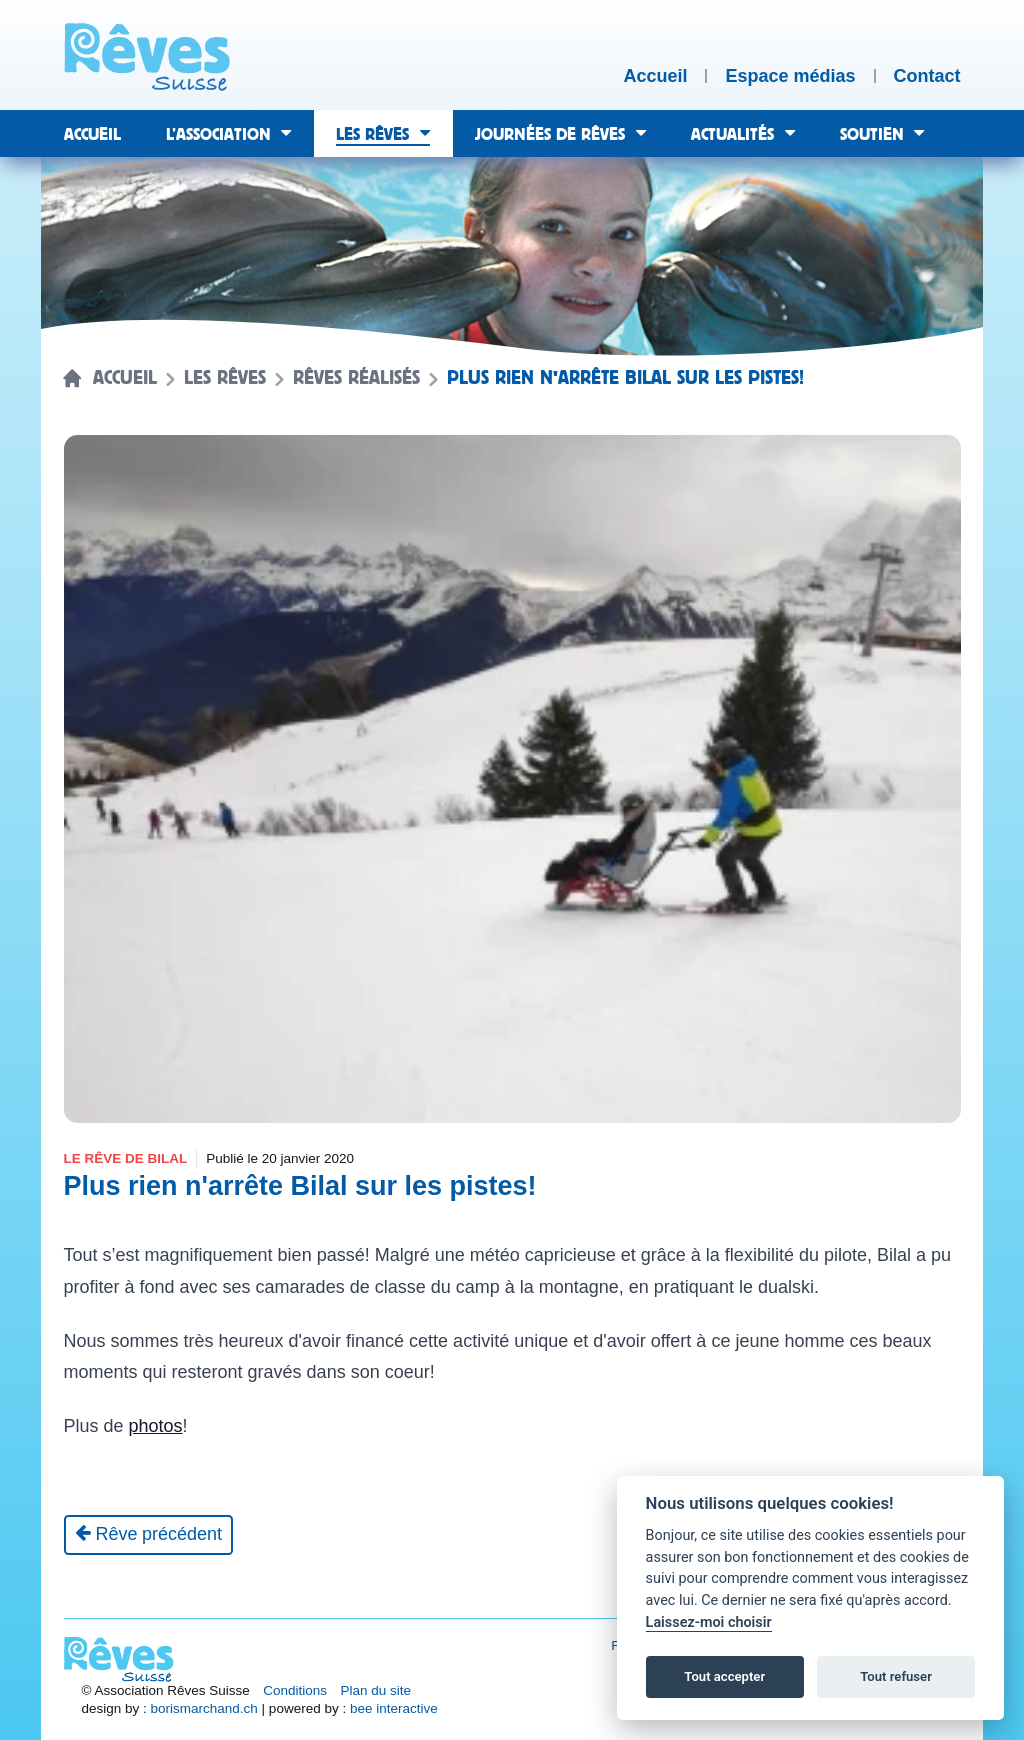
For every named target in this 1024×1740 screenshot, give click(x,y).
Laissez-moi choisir (709, 1622)
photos (156, 1426)
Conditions (295, 1690)
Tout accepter (724, 1676)
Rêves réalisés (356, 378)
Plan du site (376, 1690)
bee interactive (394, 1708)
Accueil (125, 378)
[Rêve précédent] (149, 1535)
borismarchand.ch (204, 1708)
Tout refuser (896, 1676)
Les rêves (225, 378)
